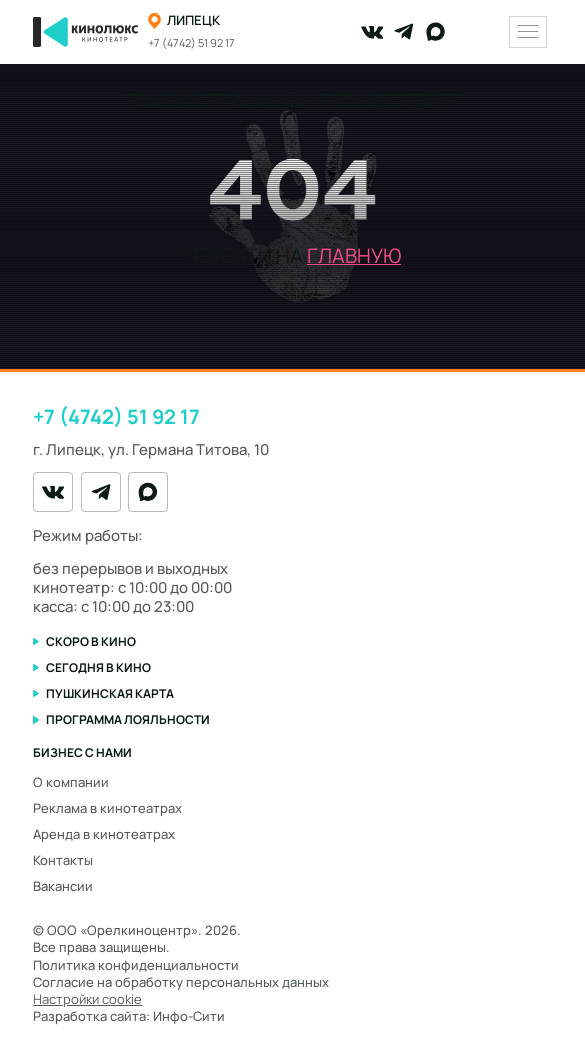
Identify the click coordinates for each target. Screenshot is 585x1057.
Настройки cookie (87, 999)
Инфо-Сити (189, 1016)
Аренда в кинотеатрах (104, 834)
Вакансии (63, 886)
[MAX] (436, 32)
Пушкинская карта (110, 693)
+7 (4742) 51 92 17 (191, 43)
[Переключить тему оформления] (485, 32)
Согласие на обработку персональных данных (181, 982)
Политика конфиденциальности (136, 965)
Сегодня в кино (98, 667)
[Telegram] (404, 32)
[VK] (372, 32)
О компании (71, 782)
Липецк (193, 21)
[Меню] (528, 32)
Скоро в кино (91, 641)
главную (354, 255)
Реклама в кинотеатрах (107, 808)
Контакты (63, 860)
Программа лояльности (128, 719)
